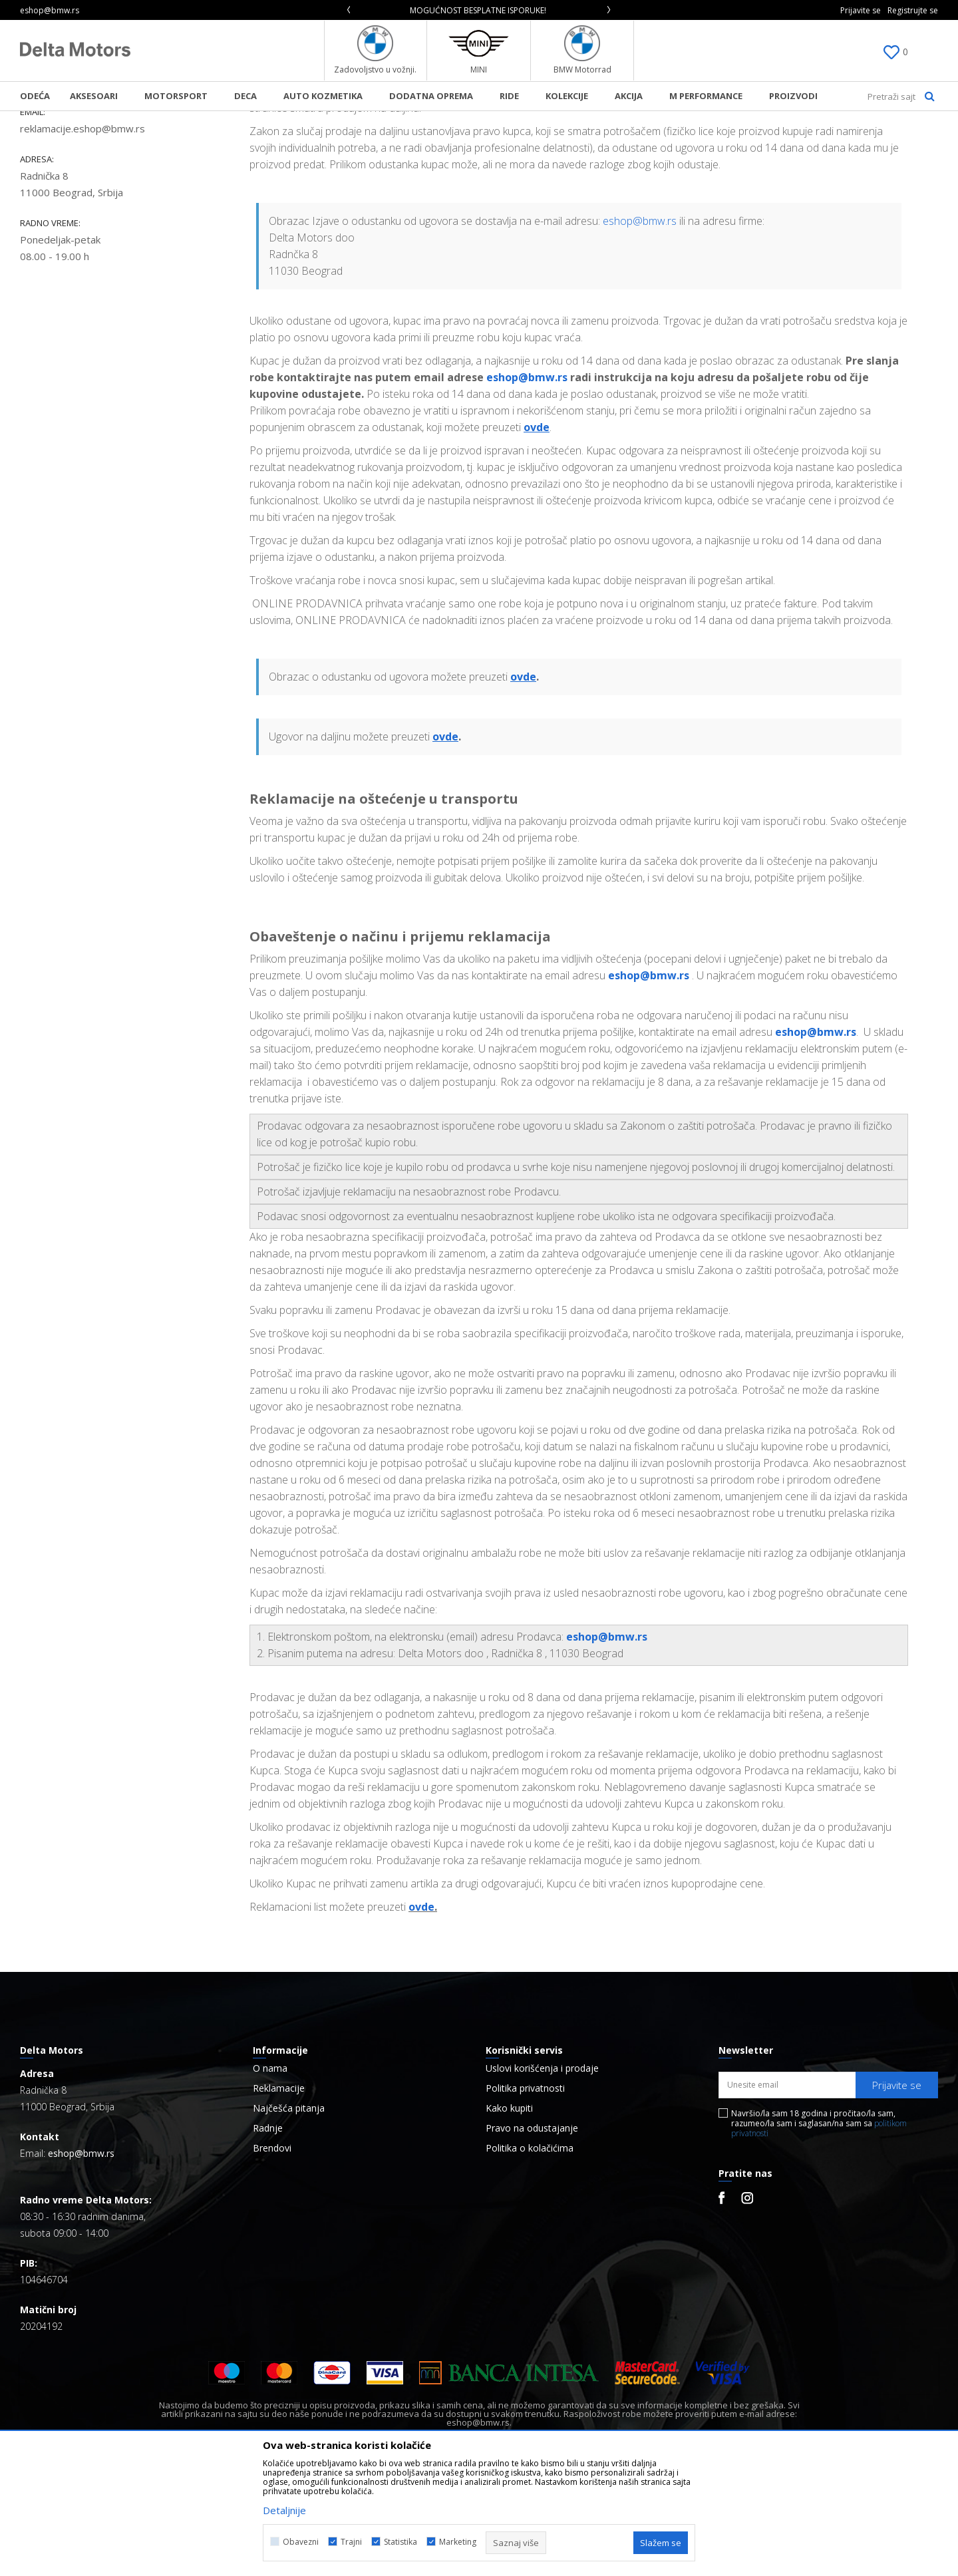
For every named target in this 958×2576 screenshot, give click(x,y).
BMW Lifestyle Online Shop (74, 120)
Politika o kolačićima (529, 2259)
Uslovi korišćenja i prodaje (542, 2179)
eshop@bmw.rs (640, 332)
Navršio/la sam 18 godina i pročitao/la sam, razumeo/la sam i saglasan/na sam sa (819, 2234)
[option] (479, 10)
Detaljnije (284, 2510)
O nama (270, 2179)
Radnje (268, 2239)
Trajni (351, 2542)
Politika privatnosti (525, 2199)
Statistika (400, 2542)
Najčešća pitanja (289, 2219)
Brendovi (272, 2259)
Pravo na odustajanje (532, 2239)
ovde (421, 2018)
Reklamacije (279, 2199)
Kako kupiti (509, 2219)
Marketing (457, 2542)
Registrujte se (912, 10)
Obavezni (301, 2542)
